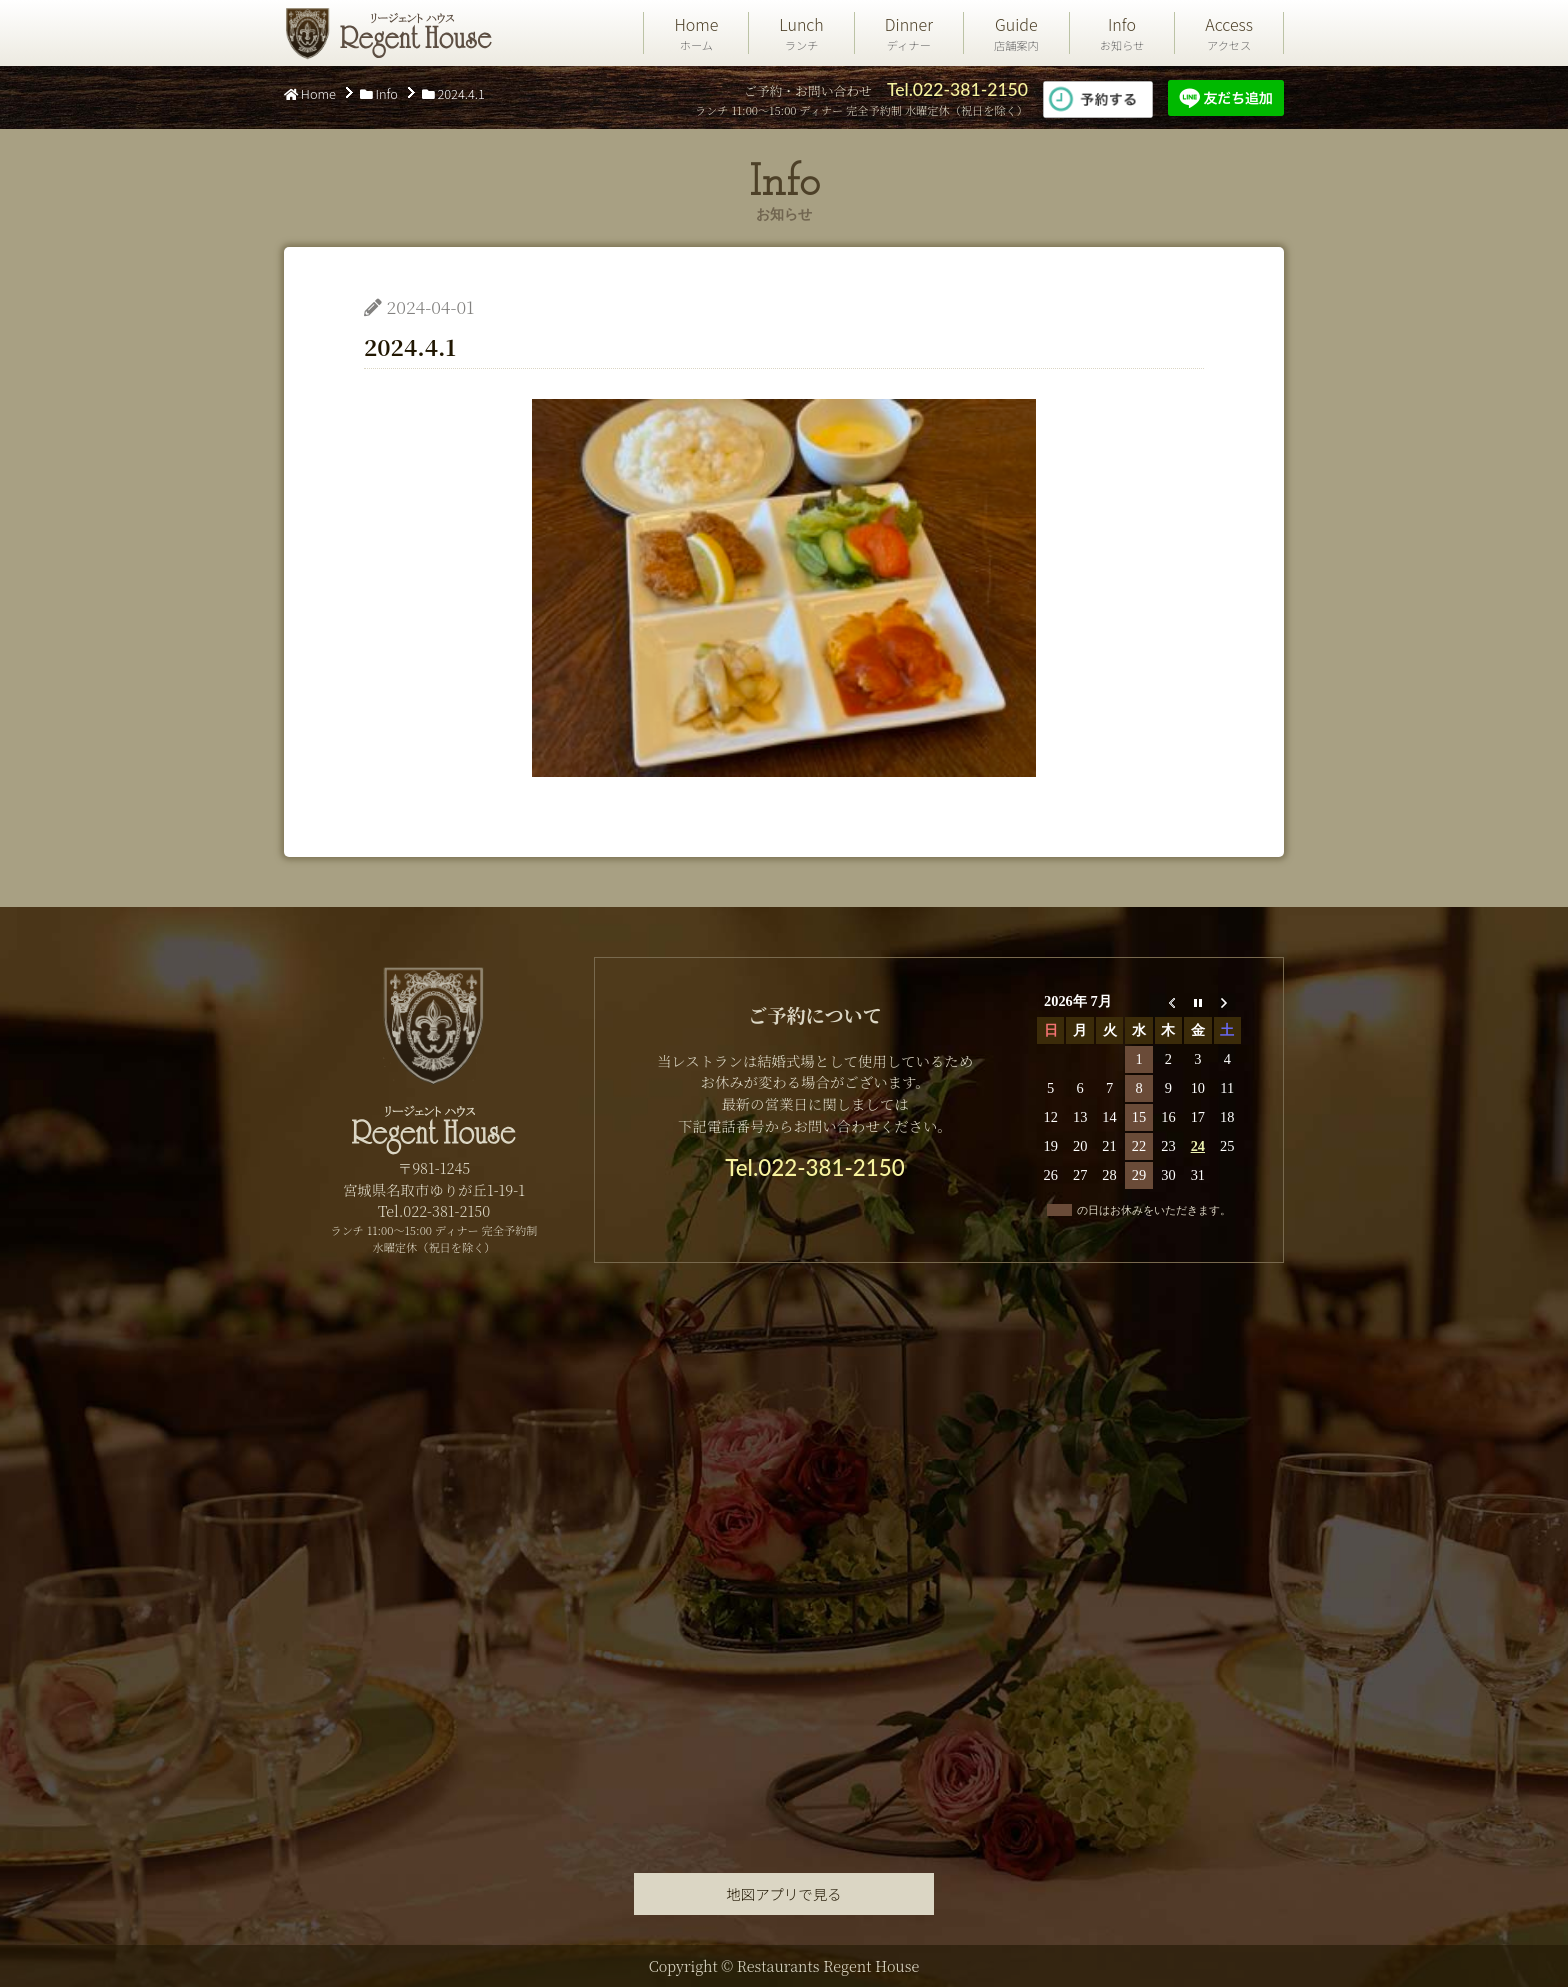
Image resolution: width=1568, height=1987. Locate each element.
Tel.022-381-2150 (957, 89)
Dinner (909, 33)
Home (696, 33)
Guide (1016, 33)
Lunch (801, 33)
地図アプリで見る (783, 1893)
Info (1122, 33)
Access (1229, 33)
